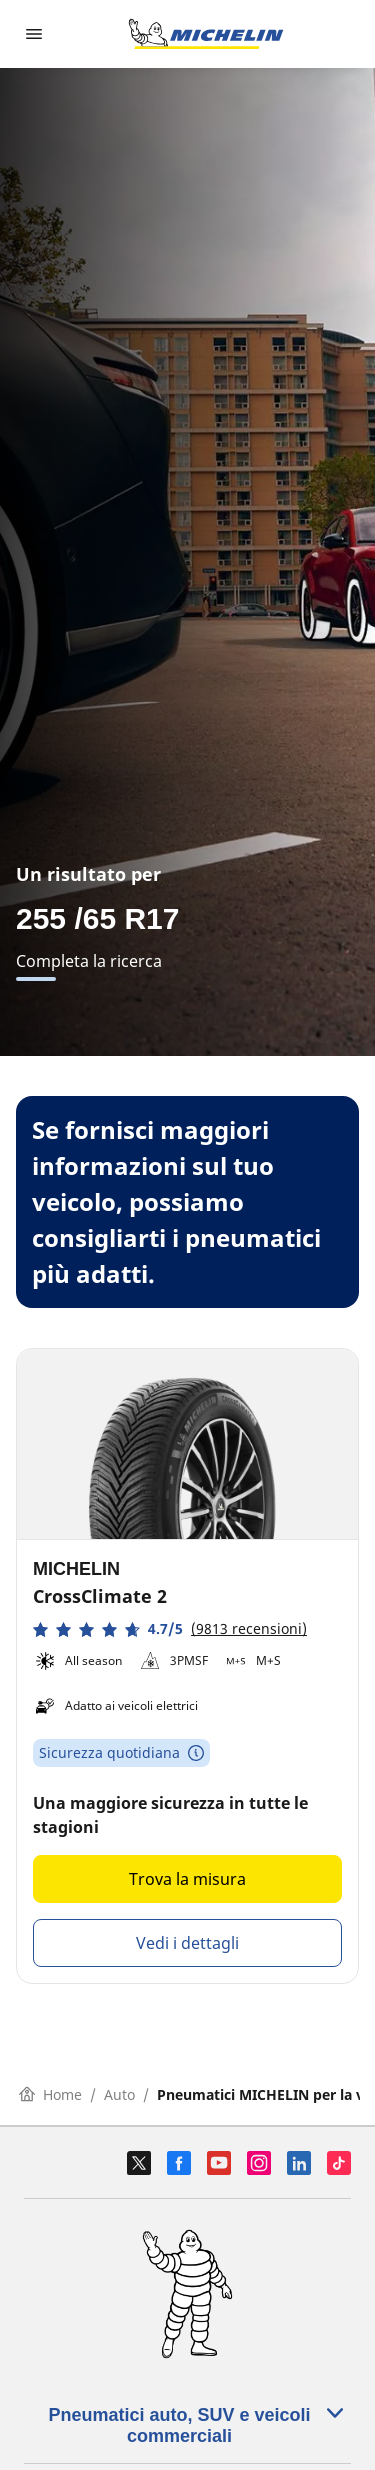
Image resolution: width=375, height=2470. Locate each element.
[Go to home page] (206, 34)
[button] (170, 1629)
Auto (119, 2094)
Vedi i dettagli (187, 1943)
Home (50, 2094)
